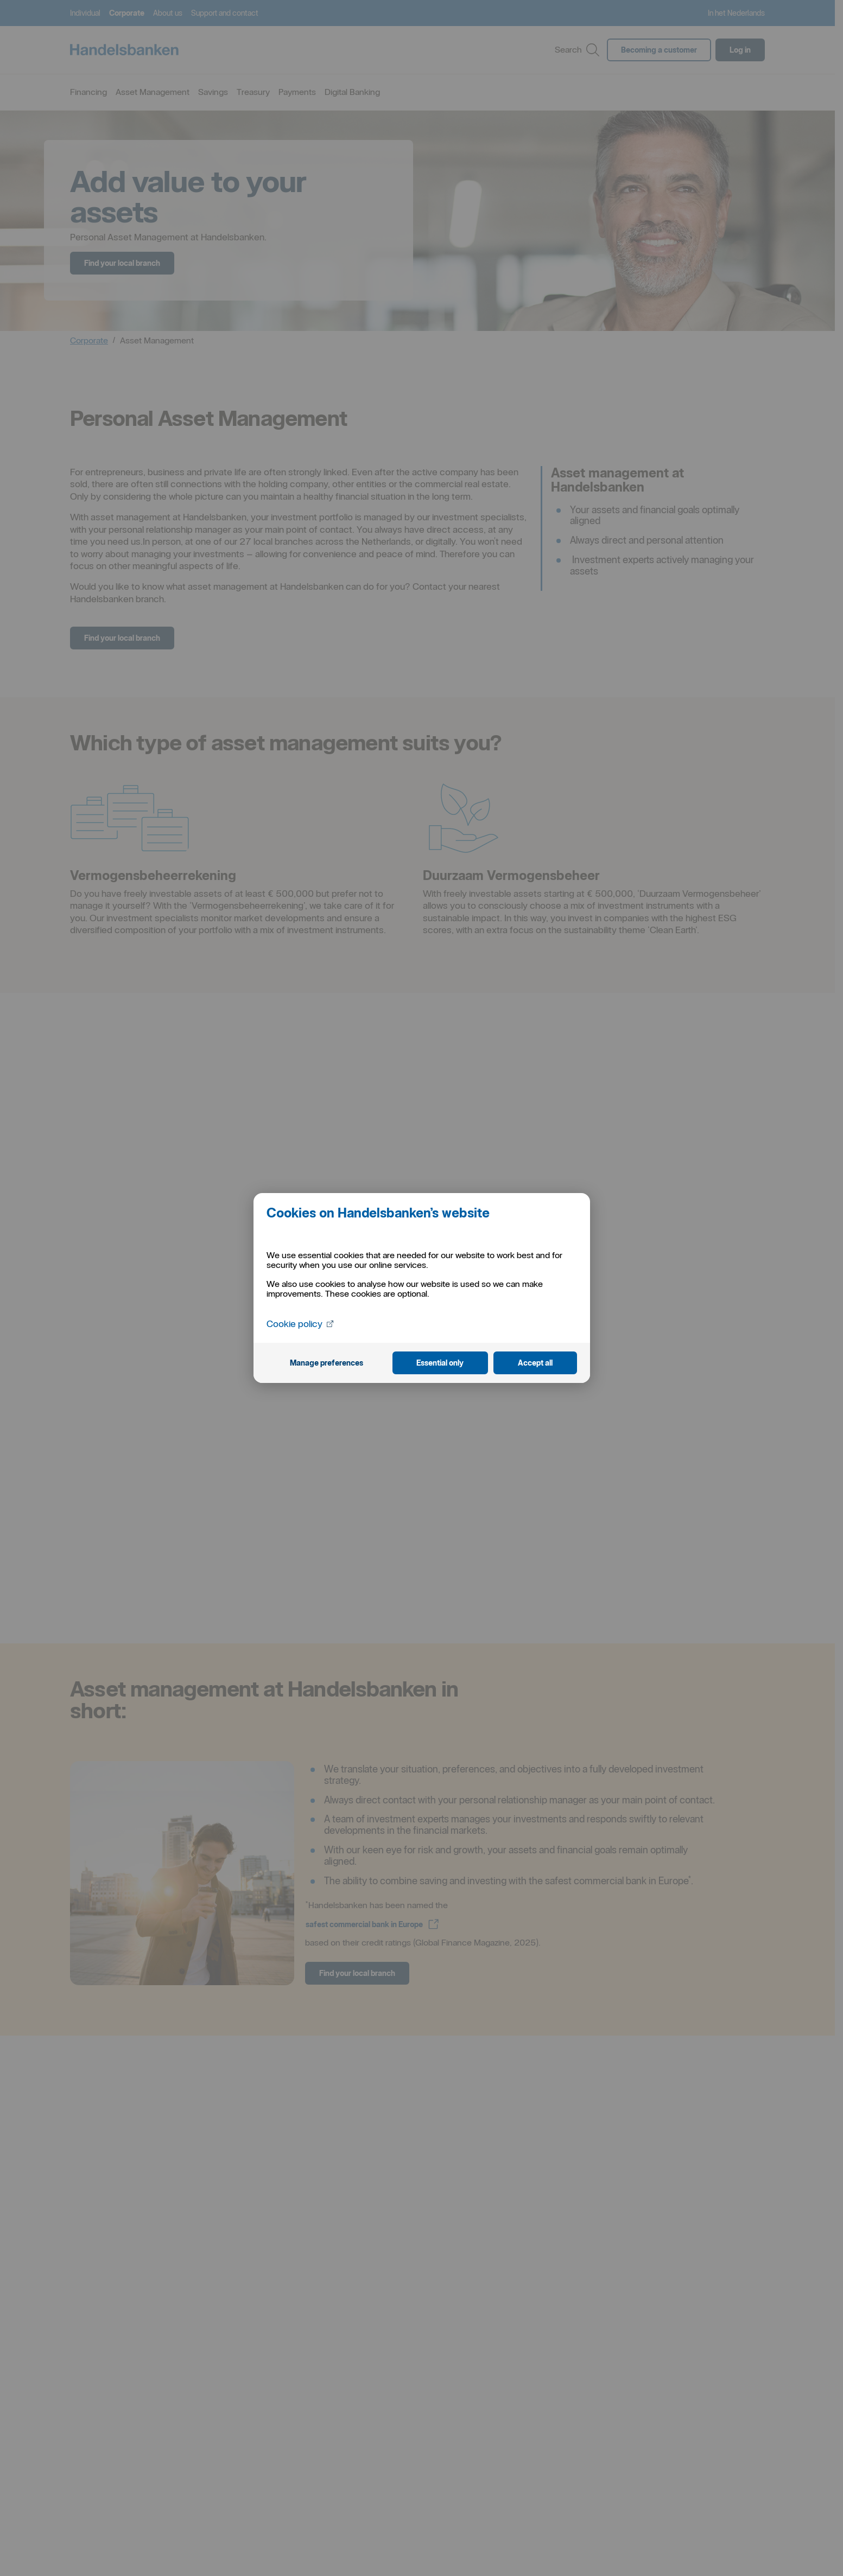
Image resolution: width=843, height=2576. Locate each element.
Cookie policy (301, 1323)
